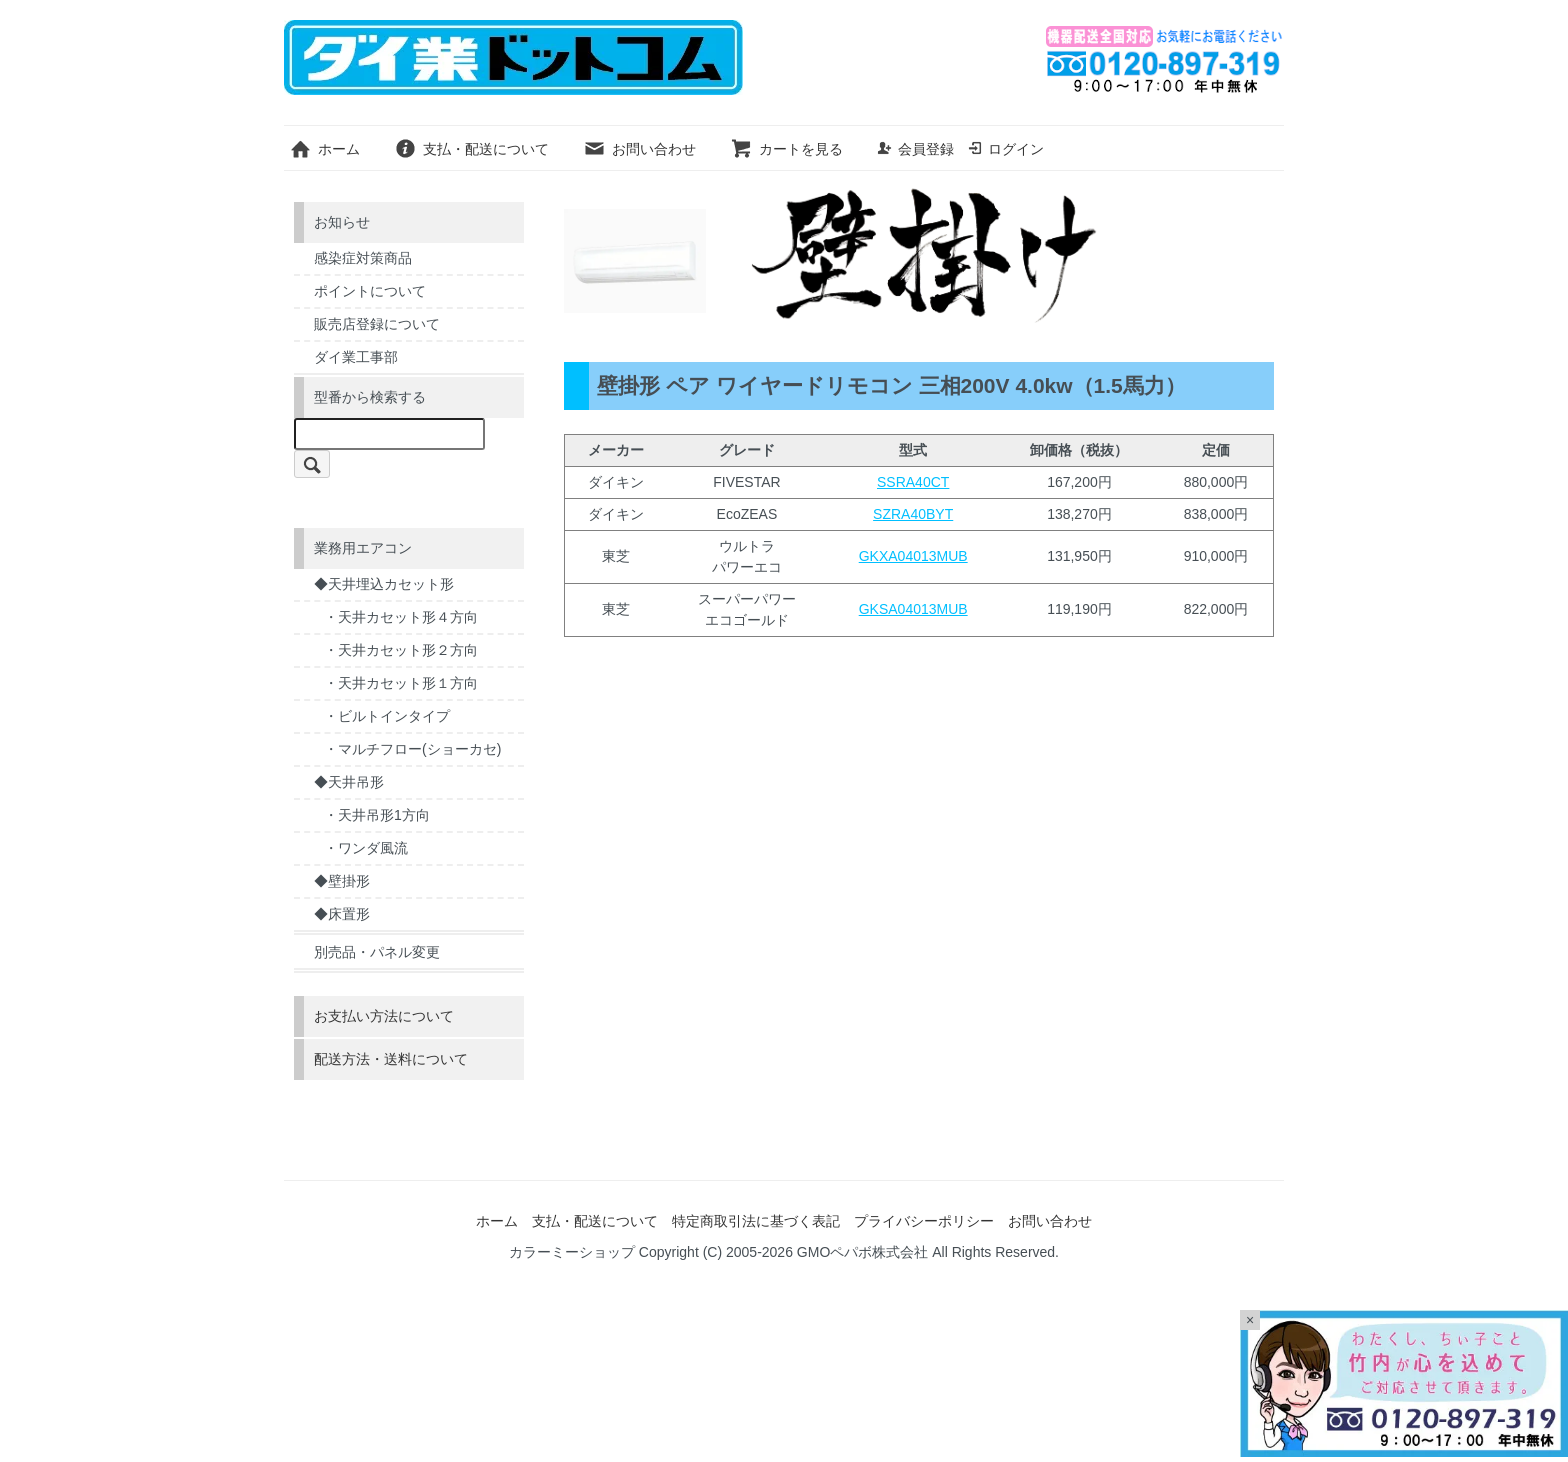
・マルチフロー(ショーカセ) (412, 749)
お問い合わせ (639, 149)
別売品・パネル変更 (377, 952)
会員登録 (915, 149)
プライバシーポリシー (924, 1221)
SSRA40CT (913, 482)
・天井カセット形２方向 (401, 650)
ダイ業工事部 (356, 357)
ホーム (324, 149)
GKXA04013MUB (913, 556)
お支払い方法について (384, 1016)
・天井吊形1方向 (377, 815)
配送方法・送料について (391, 1059)
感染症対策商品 (363, 258)
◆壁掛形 (342, 881)
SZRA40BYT (913, 514)
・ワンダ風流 (366, 848)
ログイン (1005, 149)
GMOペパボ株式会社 (862, 1252)
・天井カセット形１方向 (401, 683)
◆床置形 (342, 914)
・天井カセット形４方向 (401, 617)
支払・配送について (471, 149)
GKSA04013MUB (913, 609)
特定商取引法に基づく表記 (756, 1221)
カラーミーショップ (572, 1252)
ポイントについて (370, 291)
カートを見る (786, 149)
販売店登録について (377, 324)
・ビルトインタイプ (387, 716)
